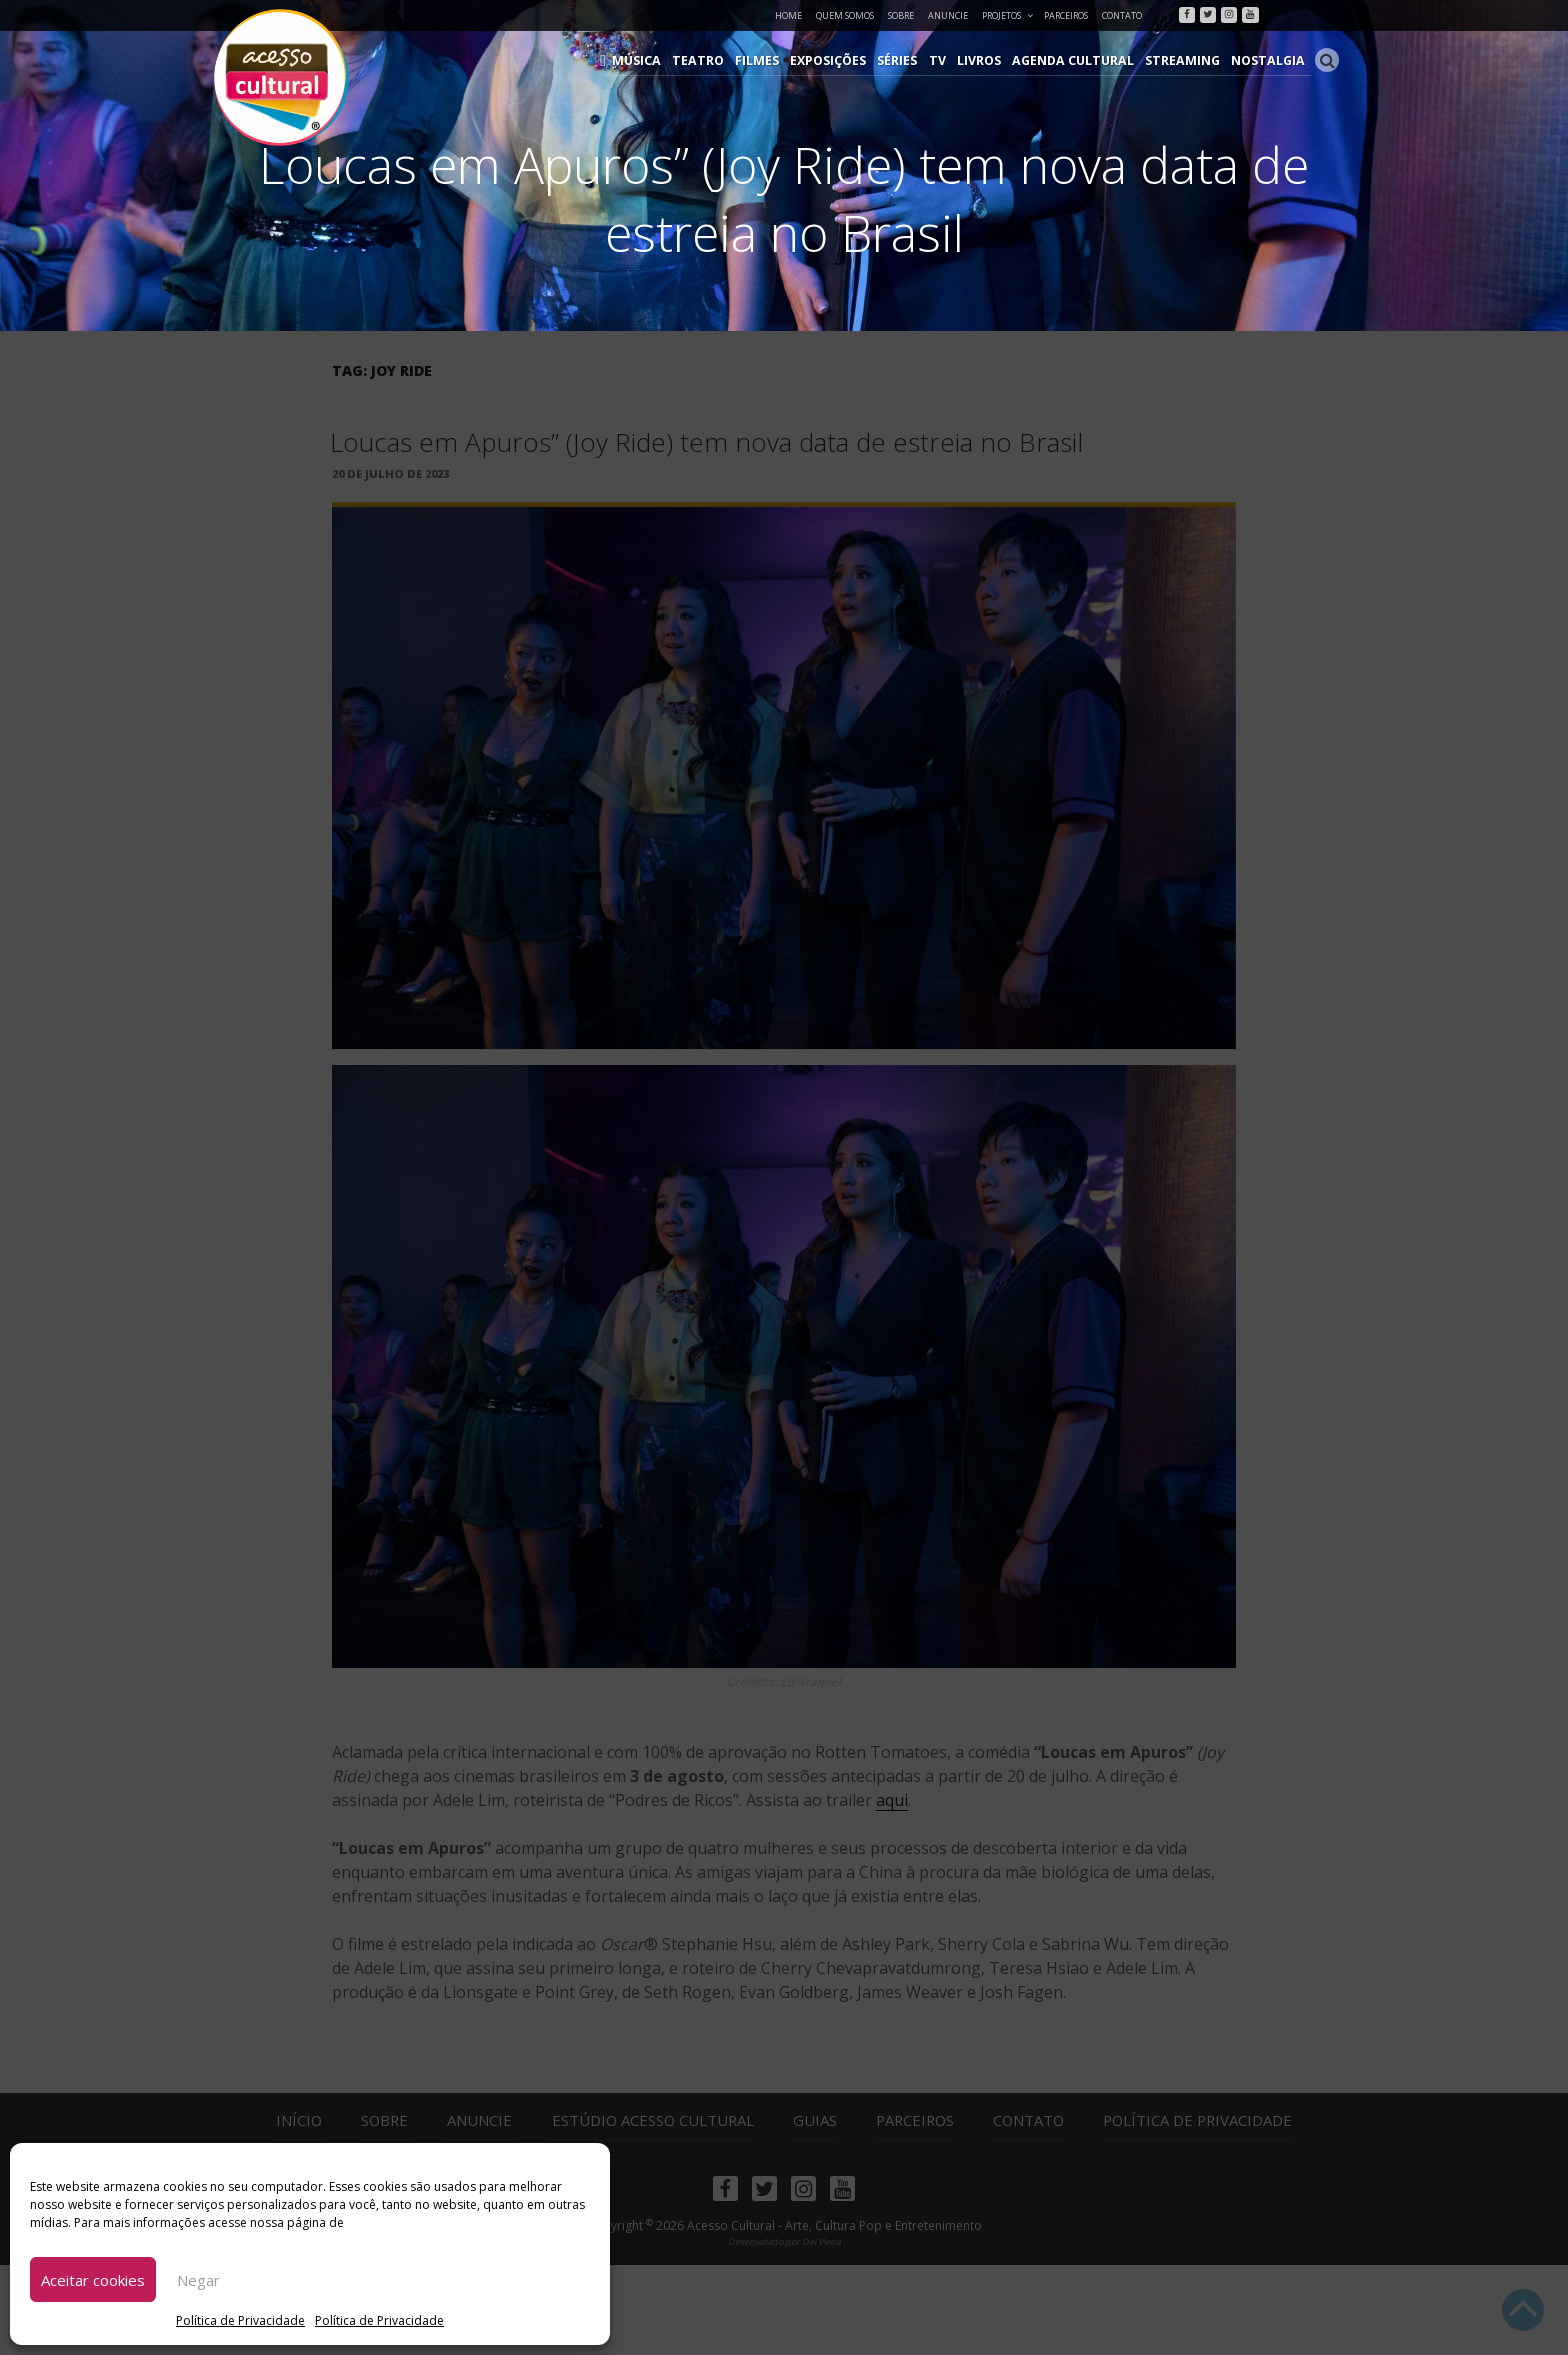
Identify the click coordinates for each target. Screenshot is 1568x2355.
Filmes (777, 60)
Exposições (847, 60)
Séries (915, 60)
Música (663, 60)
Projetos (1008, 15)
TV (953, 60)
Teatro (721, 60)
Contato (1122, 15)
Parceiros (1066, 15)
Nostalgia (1270, 60)
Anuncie (948, 15)
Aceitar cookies (93, 2280)
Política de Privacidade (240, 2320)
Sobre (901, 15)
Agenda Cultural (1084, 60)
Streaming (1189, 60)
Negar (198, 2280)
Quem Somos (845, 15)
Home (788, 15)
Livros (993, 60)
